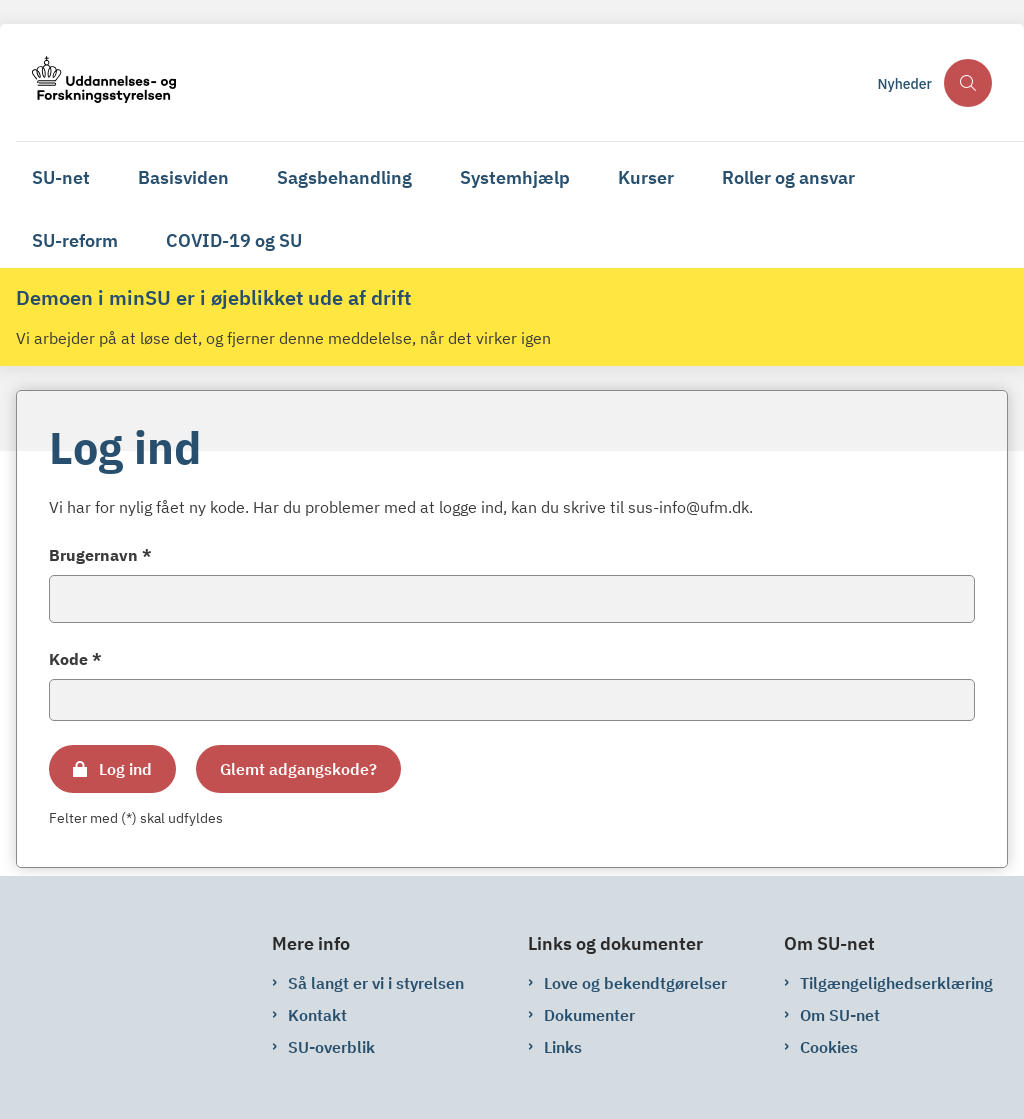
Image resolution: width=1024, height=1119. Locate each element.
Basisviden (183, 177)
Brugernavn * (100, 555)
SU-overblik (331, 1047)
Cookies (829, 1047)
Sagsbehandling (344, 177)
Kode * (75, 659)
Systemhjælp (515, 177)
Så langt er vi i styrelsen (376, 983)
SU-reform (75, 240)
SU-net (61, 177)
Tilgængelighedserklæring (896, 983)
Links (563, 1047)
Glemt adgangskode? (298, 769)
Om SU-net (840, 1015)
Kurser (646, 177)
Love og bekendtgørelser (635, 983)
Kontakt (317, 1015)
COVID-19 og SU (234, 240)
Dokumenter (589, 1015)
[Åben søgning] (968, 83)
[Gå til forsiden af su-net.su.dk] (440, 82)
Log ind (125, 769)
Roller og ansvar (788, 177)
